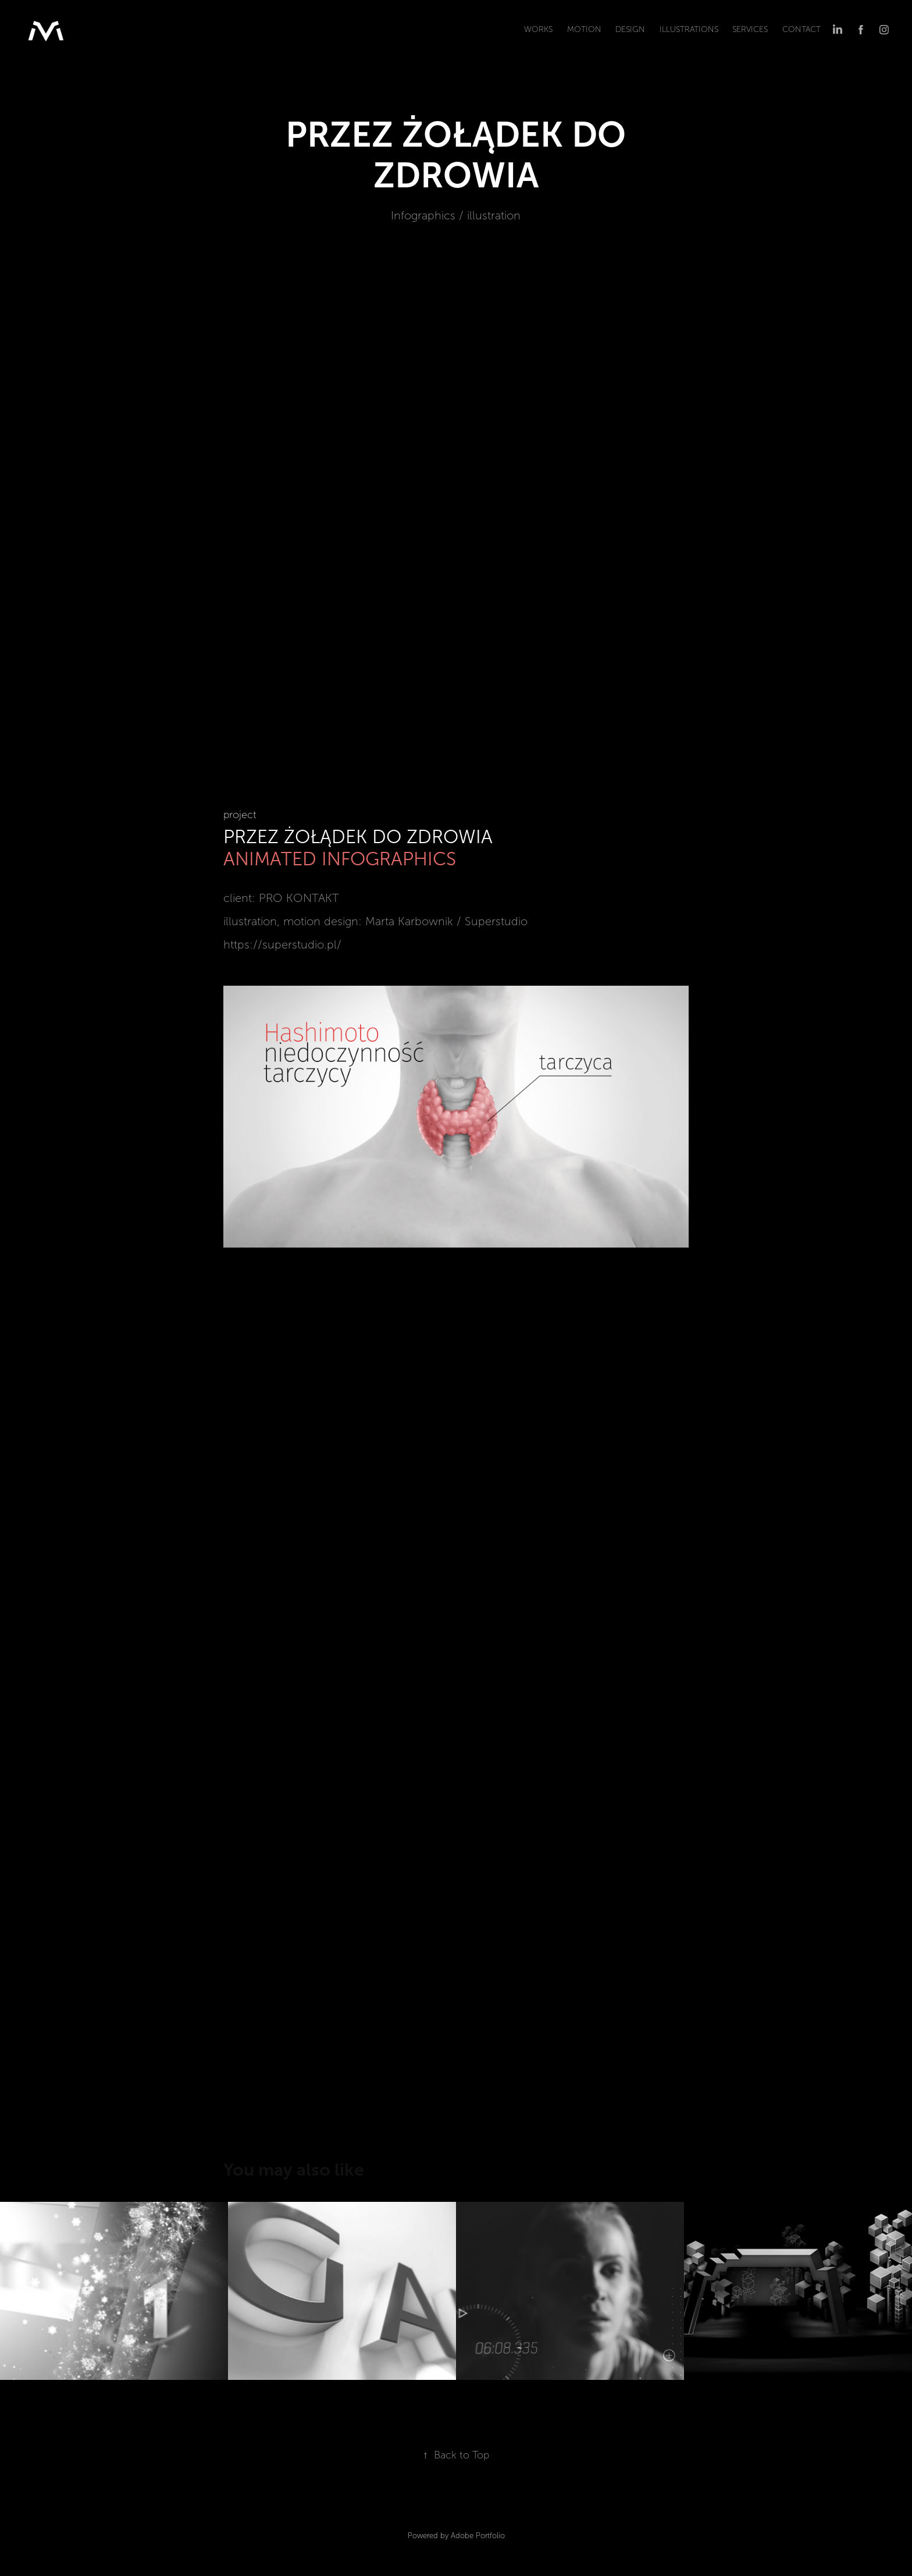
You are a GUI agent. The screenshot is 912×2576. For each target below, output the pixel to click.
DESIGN (630, 29)
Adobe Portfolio (478, 2536)
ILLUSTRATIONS (689, 29)
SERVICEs (750, 29)
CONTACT (801, 29)
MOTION (584, 29)
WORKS (538, 29)
